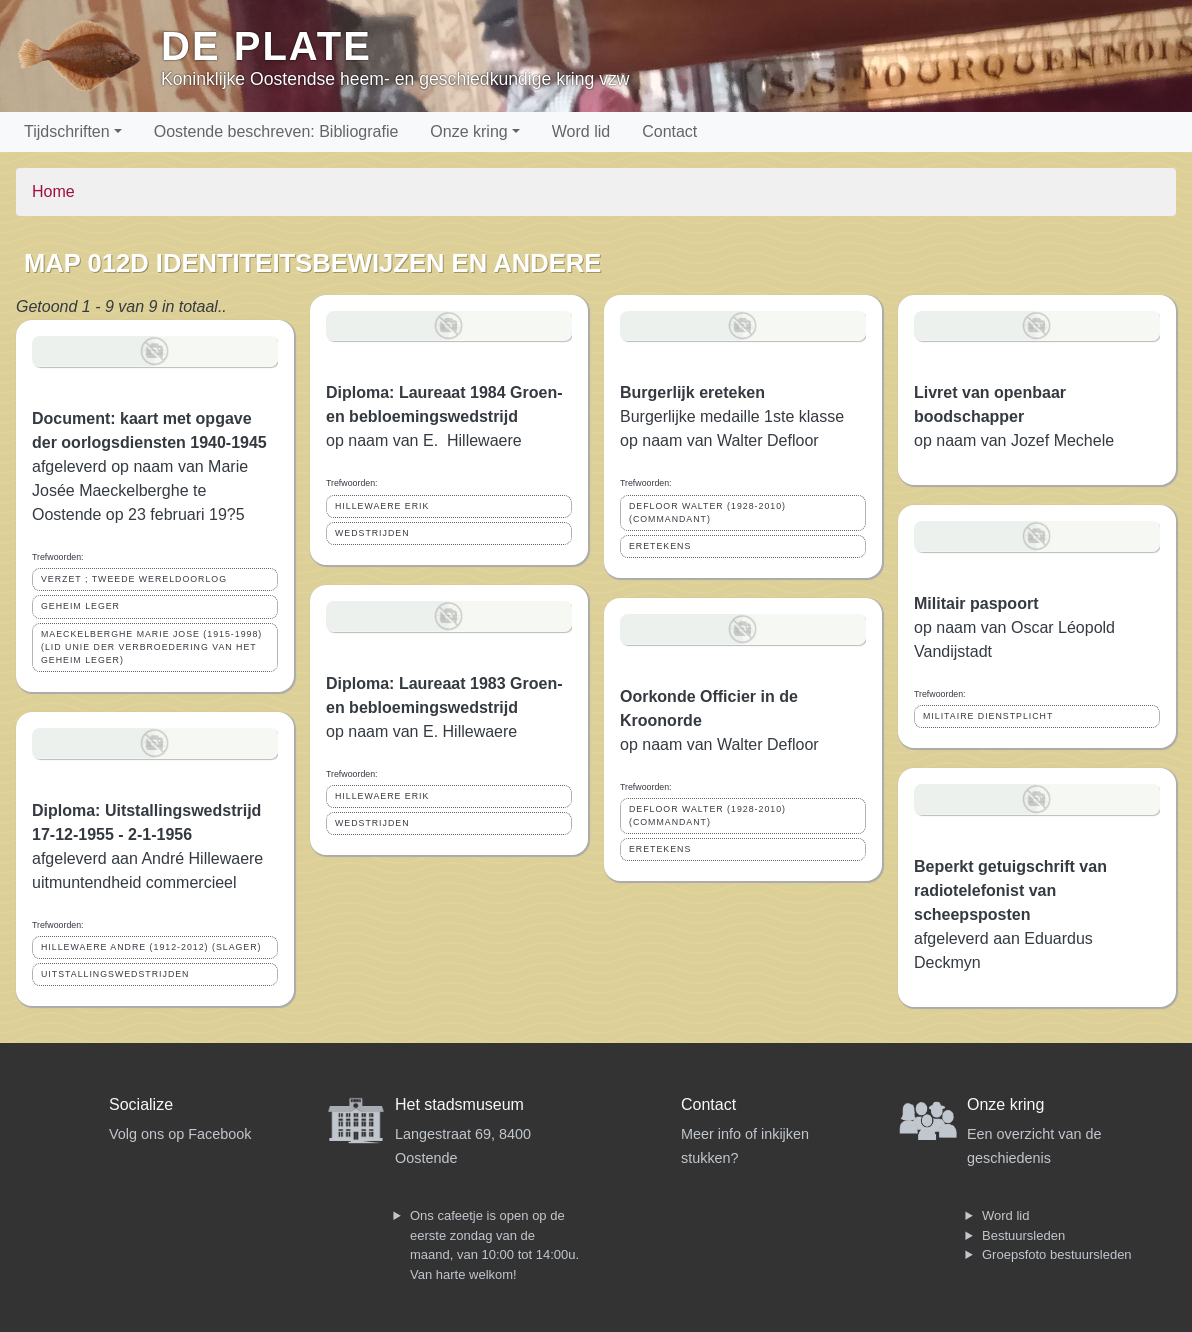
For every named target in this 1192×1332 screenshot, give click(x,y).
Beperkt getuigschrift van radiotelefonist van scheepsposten (1010, 890)
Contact (669, 131)
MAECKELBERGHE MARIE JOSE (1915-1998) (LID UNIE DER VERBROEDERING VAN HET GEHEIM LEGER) (151, 647)
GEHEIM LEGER (80, 606)
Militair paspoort (976, 603)
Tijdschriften (67, 131)
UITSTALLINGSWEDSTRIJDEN (115, 974)
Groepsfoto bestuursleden (1057, 1254)
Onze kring (468, 131)
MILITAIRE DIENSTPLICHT (988, 716)
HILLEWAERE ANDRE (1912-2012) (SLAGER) (151, 947)
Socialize (141, 1104)
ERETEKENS (660, 546)
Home (53, 191)
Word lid (581, 131)
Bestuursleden (1023, 1235)
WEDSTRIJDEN (372, 533)
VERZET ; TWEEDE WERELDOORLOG (134, 579)
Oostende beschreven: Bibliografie (276, 131)
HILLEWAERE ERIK (382, 506)
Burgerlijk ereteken (692, 392)
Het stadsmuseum (459, 1104)
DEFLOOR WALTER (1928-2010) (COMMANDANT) (707, 512)
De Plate (266, 46)
